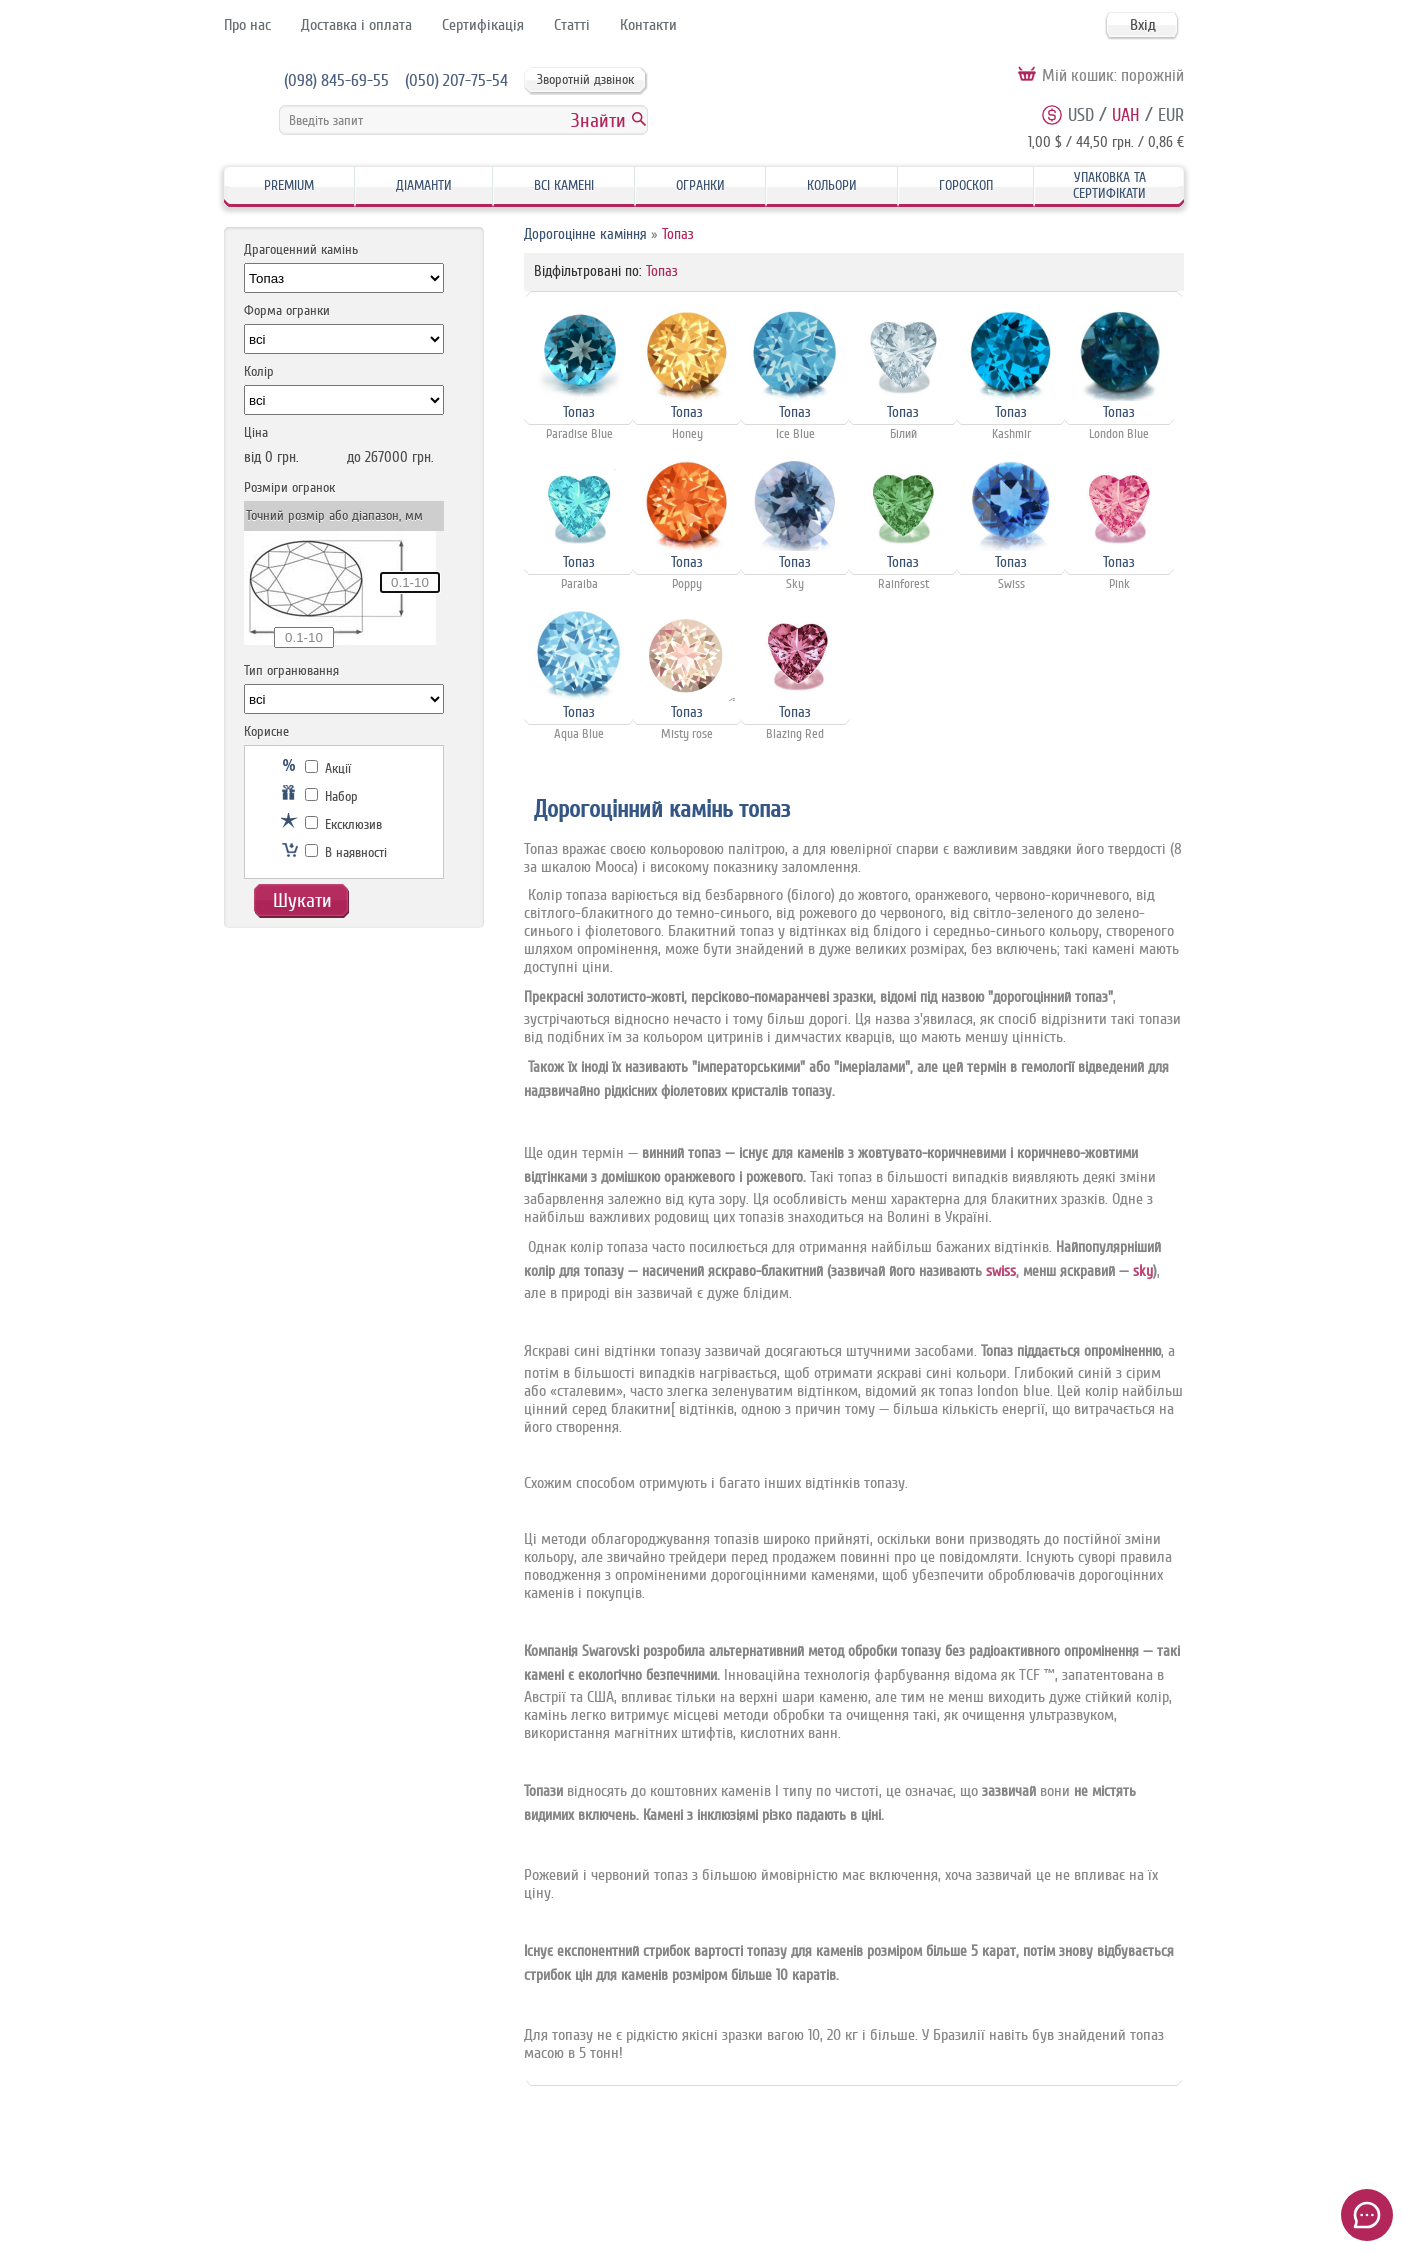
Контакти (648, 25)
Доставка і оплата (356, 25)
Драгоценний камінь (301, 249)
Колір (259, 371)
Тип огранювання (291, 670)
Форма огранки (287, 310)
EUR (1171, 115)
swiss (1001, 1271)
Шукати (302, 900)
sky (1143, 1271)
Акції (328, 768)
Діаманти (424, 185)
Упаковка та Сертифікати (1109, 185)
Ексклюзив (343, 824)
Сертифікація (483, 25)
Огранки (700, 185)
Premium (289, 185)
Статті (572, 25)
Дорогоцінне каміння (585, 234)
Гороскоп (966, 185)
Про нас (247, 25)
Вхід (1143, 25)
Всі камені (564, 185)
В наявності (346, 852)
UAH (1126, 115)
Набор (331, 796)
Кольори (832, 185)
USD (1081, 115)
